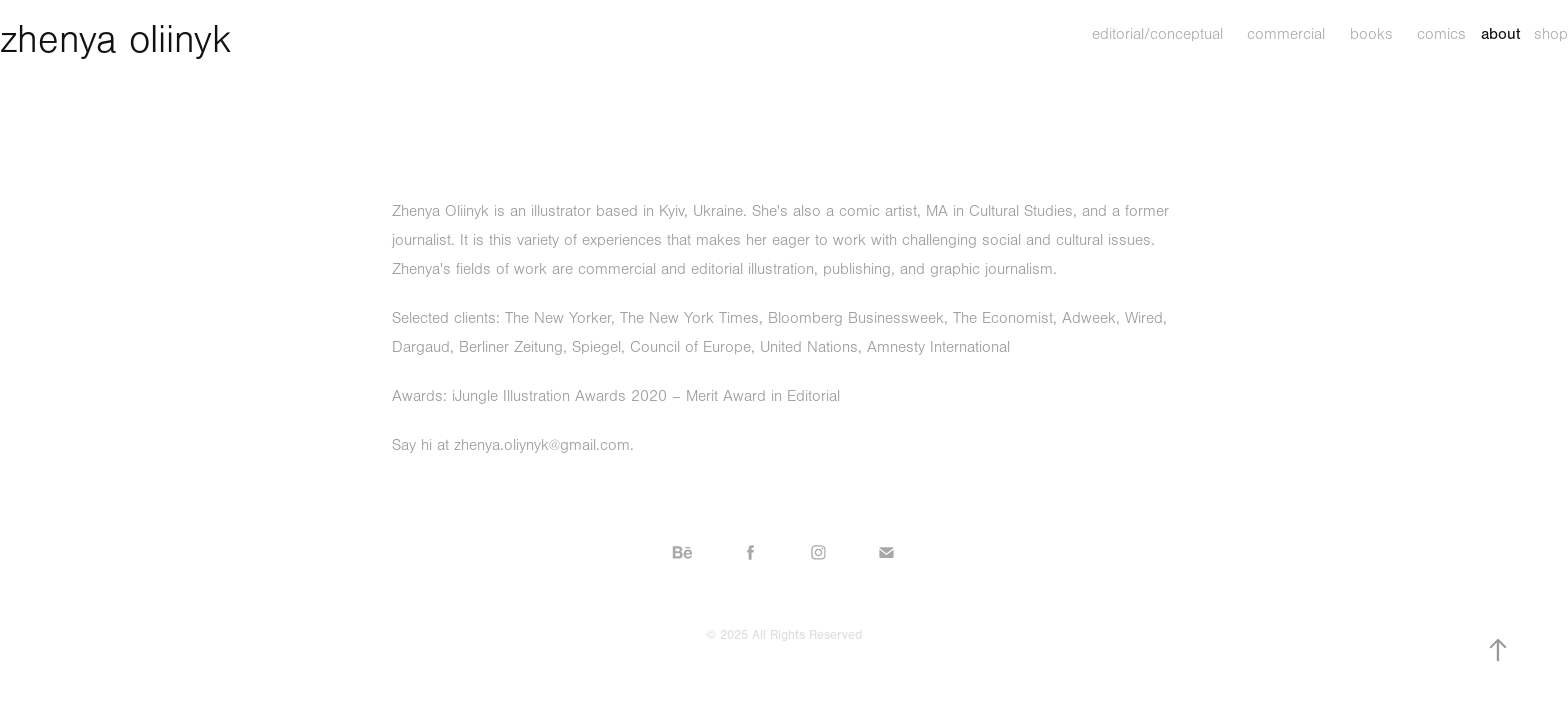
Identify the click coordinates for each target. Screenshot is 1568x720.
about (1500, 34)
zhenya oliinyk (116, 40)
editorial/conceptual (1157, 34)
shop (1551, 34)
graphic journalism (991, 269)
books (1371, 34)
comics (1441, 34)
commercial (1286, 34)
